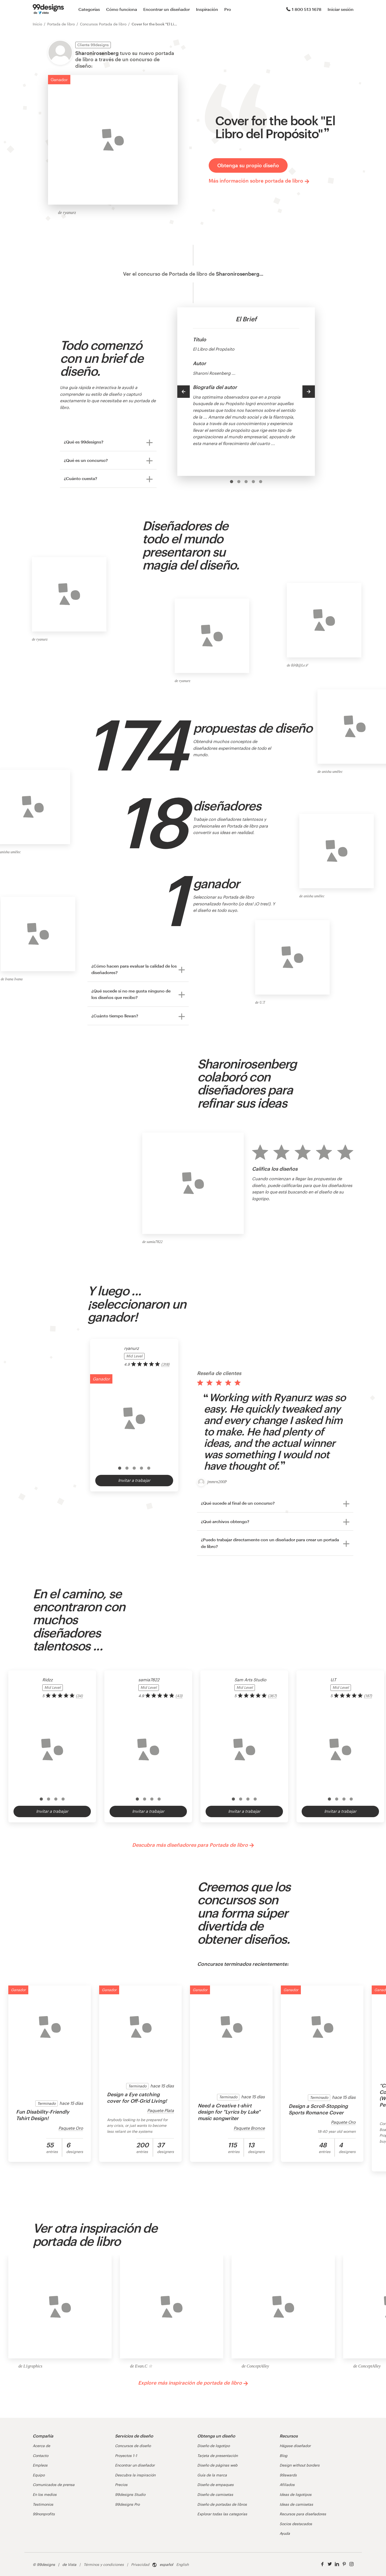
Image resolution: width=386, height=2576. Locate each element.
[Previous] (183, 391)
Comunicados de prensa (54, 2484)
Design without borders (300, 2465)
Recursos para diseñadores (303, 2514)
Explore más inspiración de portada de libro (193, 2383)
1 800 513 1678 (303, 9)
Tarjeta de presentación (217, 2455)
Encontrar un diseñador (166, 9)
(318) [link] (165, 1364)
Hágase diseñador (295, 2445)
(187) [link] (368, 1695)
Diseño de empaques (215, 2484)
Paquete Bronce (249, 2128)
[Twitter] (330, 2564)
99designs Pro (127, 2504)
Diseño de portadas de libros (222, 2504)
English (182, 2564)
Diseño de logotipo (213, 2445)
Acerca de (41, 2445)
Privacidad (140, 2564)
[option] (231, 481)
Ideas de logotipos (295, 2494)
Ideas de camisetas (296, 2504)
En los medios (45, 2494)
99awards (288, 2475)
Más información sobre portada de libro (259, 181)
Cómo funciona (121, 9)
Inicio (37, 24)
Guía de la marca (212, 2475)
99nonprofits (44, 2514)
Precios (121, 2484)
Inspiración (207, 9)
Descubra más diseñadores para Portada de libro (193, 1845)
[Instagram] (351, 2564)
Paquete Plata (160, 2110)
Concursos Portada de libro (103, 24)
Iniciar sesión (341, 9)
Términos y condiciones (104, 2564)
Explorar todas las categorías (222, 2514)
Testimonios (43, 2504)
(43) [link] (178, 1695)
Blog (283, 2455)
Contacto (40, 2455)
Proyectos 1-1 (126, 2455)
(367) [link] (272, 1695)
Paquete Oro (70, 2128)
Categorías (89, 9)
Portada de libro (61, 24)
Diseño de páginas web (217, 2465)
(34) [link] (79, 1695)
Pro (227, 9)
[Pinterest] (344, 2564)
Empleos (40, 2465)
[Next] (308, 391)
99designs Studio (130, 2494)
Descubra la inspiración (135, 2475)
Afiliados (287, 2484)
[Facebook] (322, 2564)
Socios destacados (296, 2524)
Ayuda (285, 2533)
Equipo (39, 2475)
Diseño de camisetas (215, 2494)
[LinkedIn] (337, 2564)
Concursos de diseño (133, 2445)
